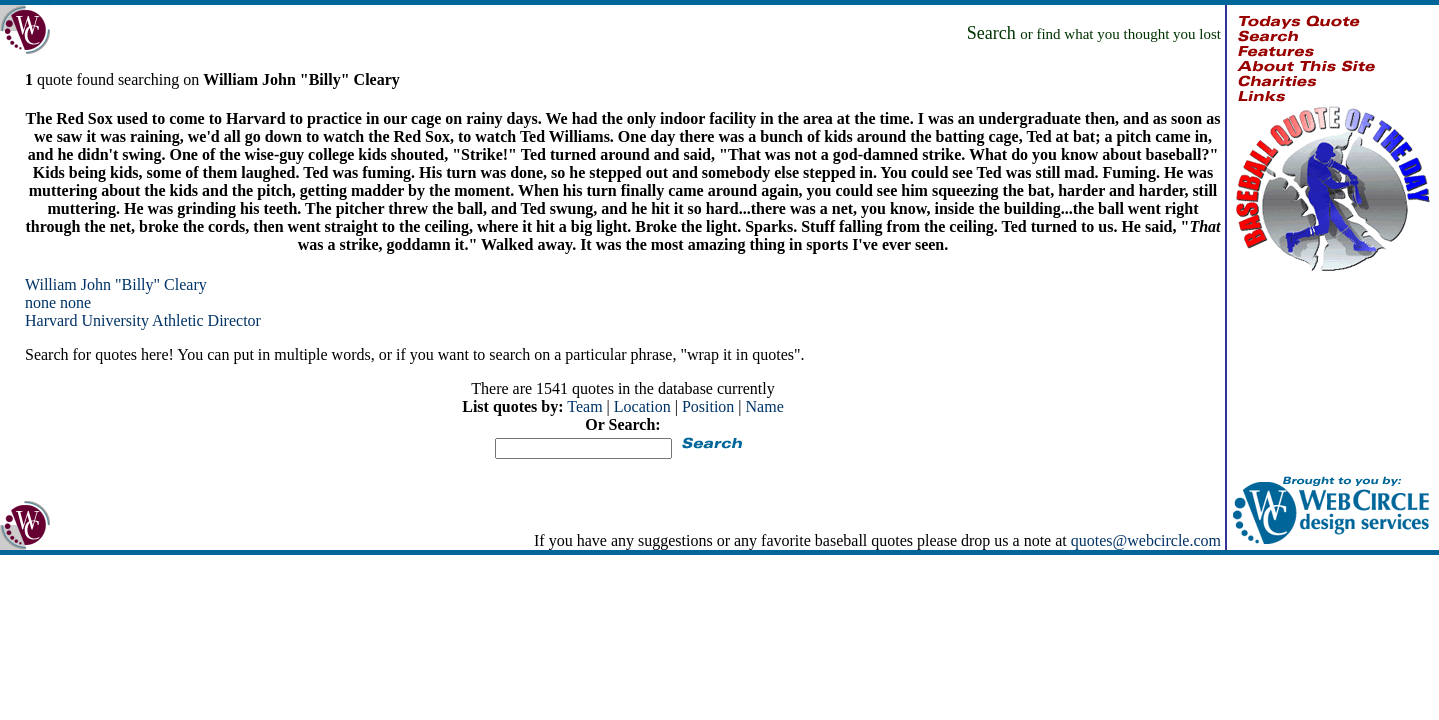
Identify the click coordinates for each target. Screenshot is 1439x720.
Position (708, 406)
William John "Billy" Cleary (116, 284)
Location (642, 406)
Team (584, 406)
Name (765, 406)
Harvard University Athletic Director (143, 320)
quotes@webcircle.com (1146, 540)
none (40, 302)
